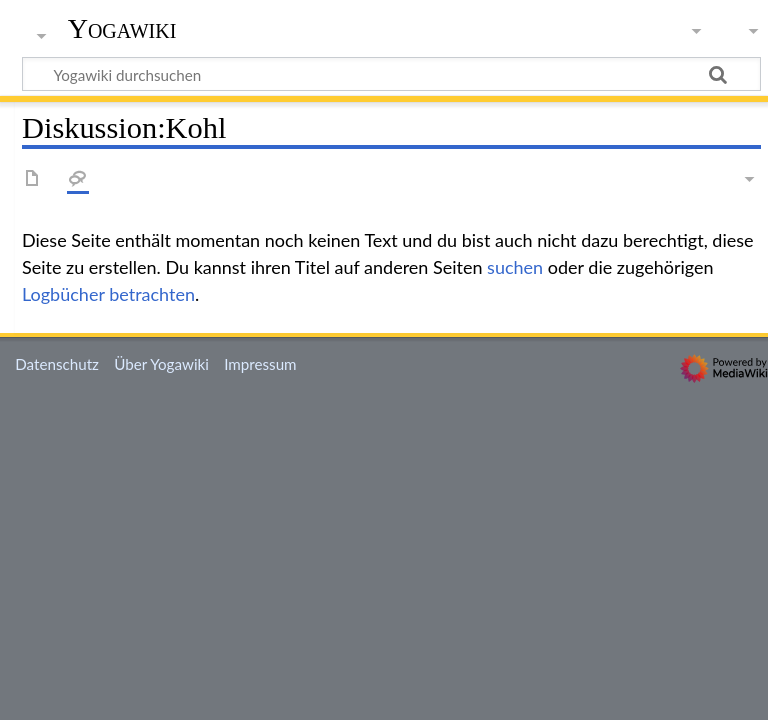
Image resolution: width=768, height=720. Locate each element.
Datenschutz (57, 364)
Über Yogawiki (161, 364)
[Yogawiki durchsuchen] (391, 74)
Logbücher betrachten (108, 294)
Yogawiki (122, 29)
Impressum (260, 364)
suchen (515, 267)
